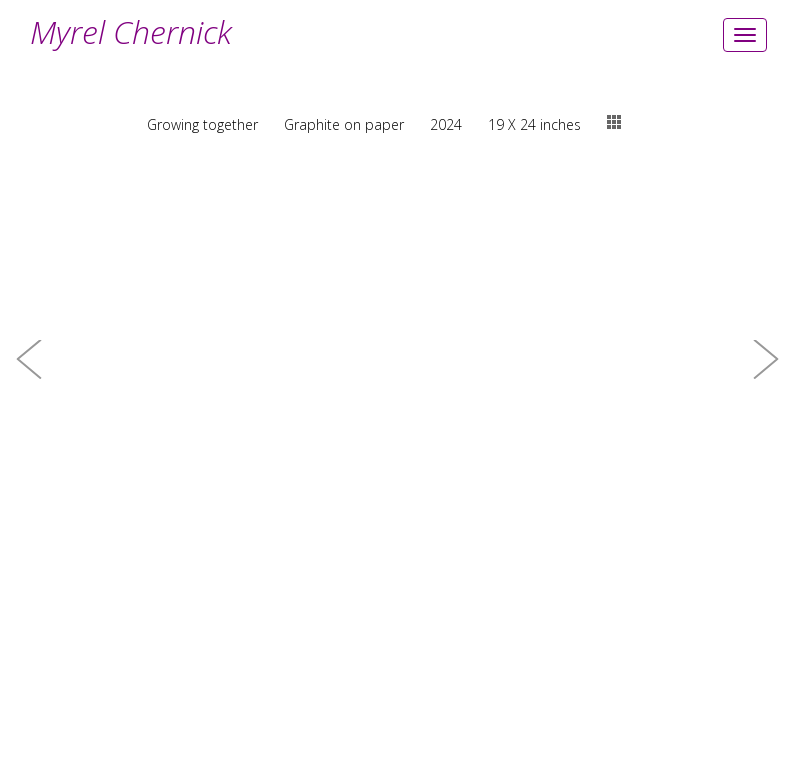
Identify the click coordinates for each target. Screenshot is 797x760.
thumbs (614, 122)
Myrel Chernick (131, 31)
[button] (30, 380)
